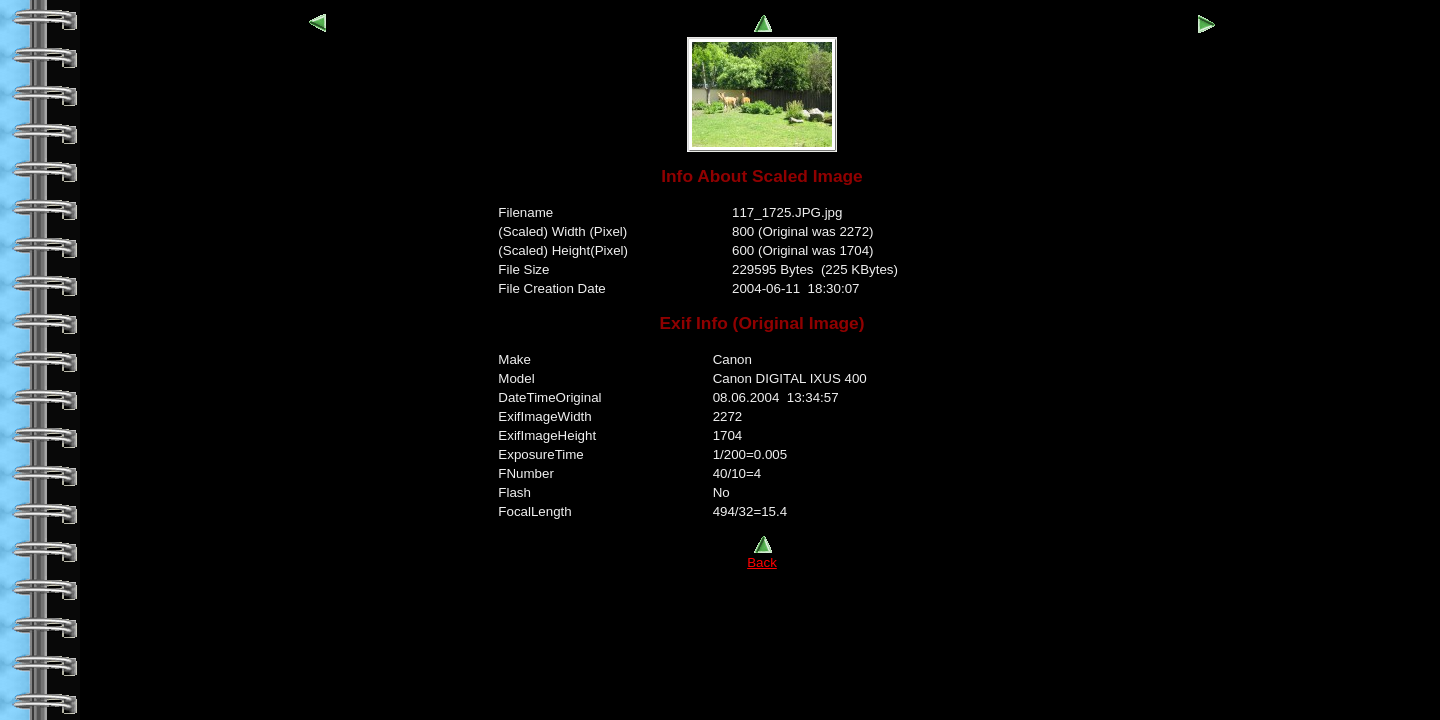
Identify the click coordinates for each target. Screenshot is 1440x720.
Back (762, 556)
